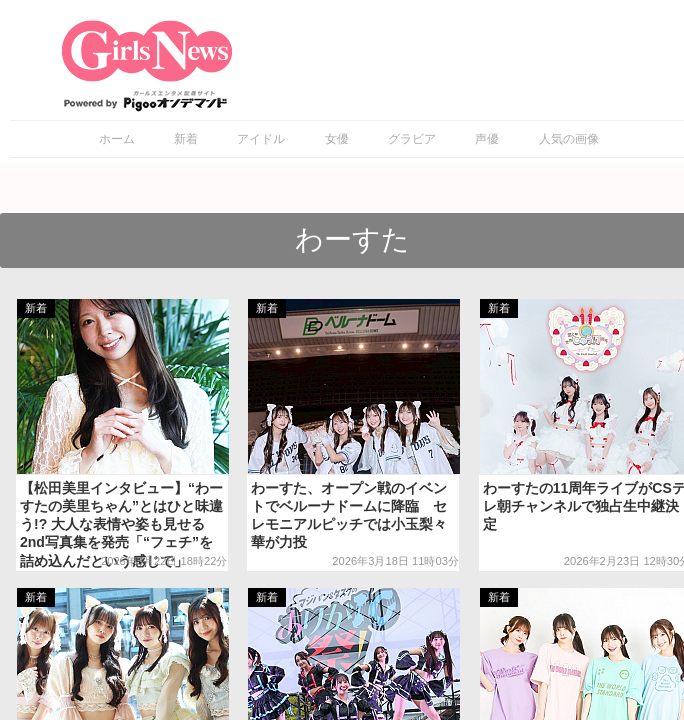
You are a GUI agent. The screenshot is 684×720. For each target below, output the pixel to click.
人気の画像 (569, 139)
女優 (337, 139)
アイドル (261, 139)
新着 (186, 139)
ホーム (117, 139)
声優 (487, 139)
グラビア (412, 139)
